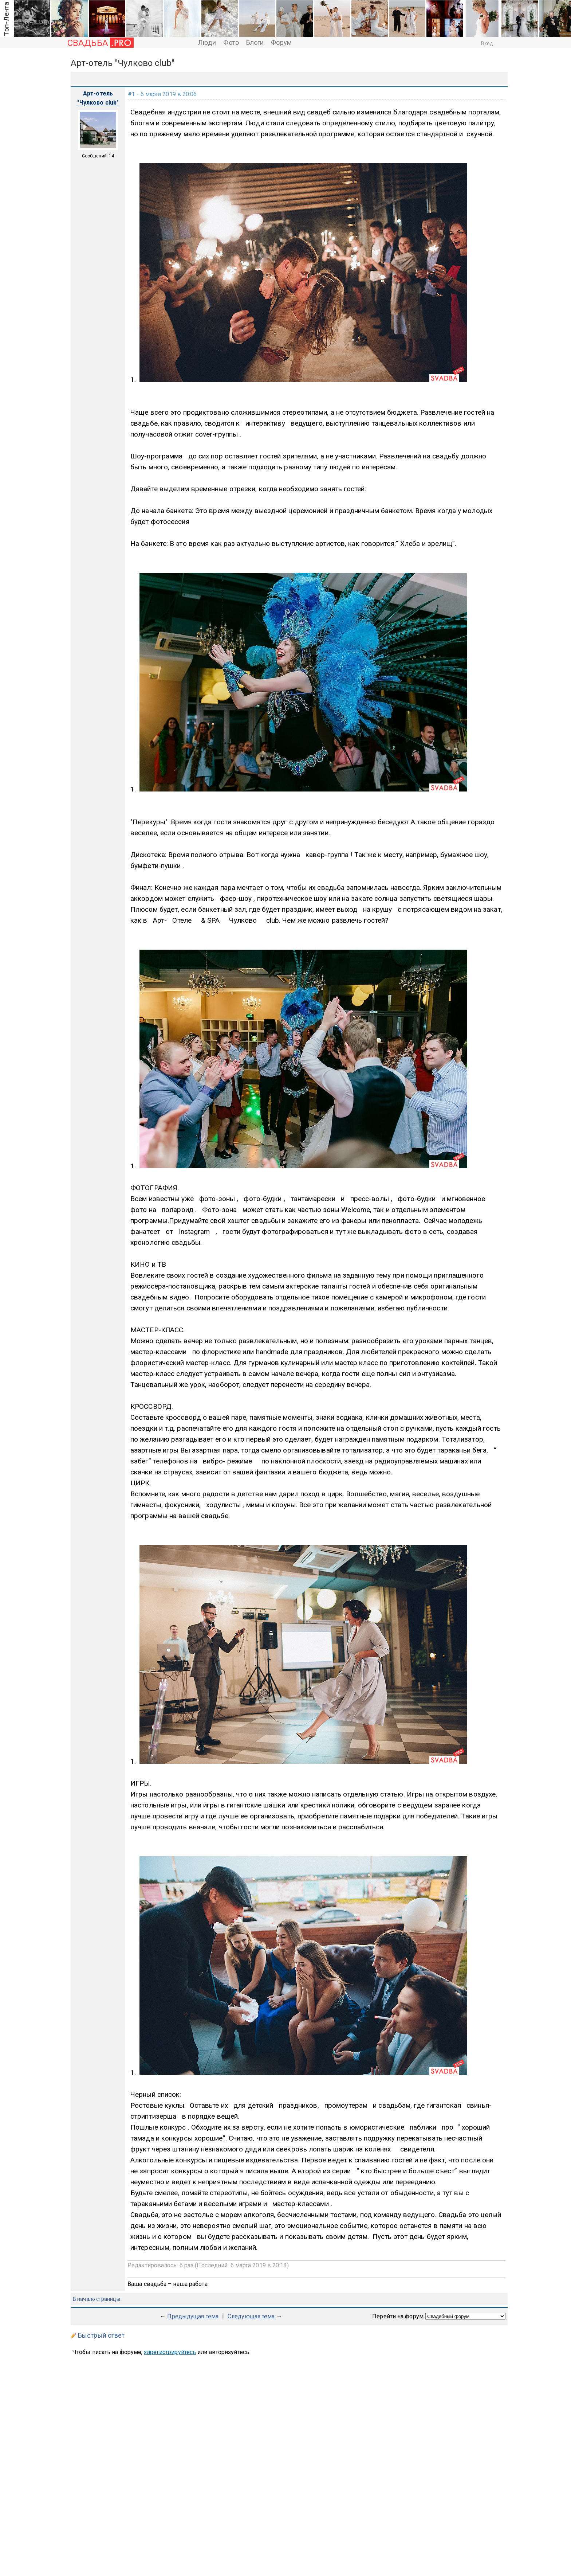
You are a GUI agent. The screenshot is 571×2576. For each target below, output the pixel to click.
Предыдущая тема (192, 2316)
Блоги (255, 42)
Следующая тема (251, 2316)
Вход (487, 43)
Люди (207, 42)
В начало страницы (96, 2299)
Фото (231, 42)
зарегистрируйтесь (170, 2352)
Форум (281, 42)
